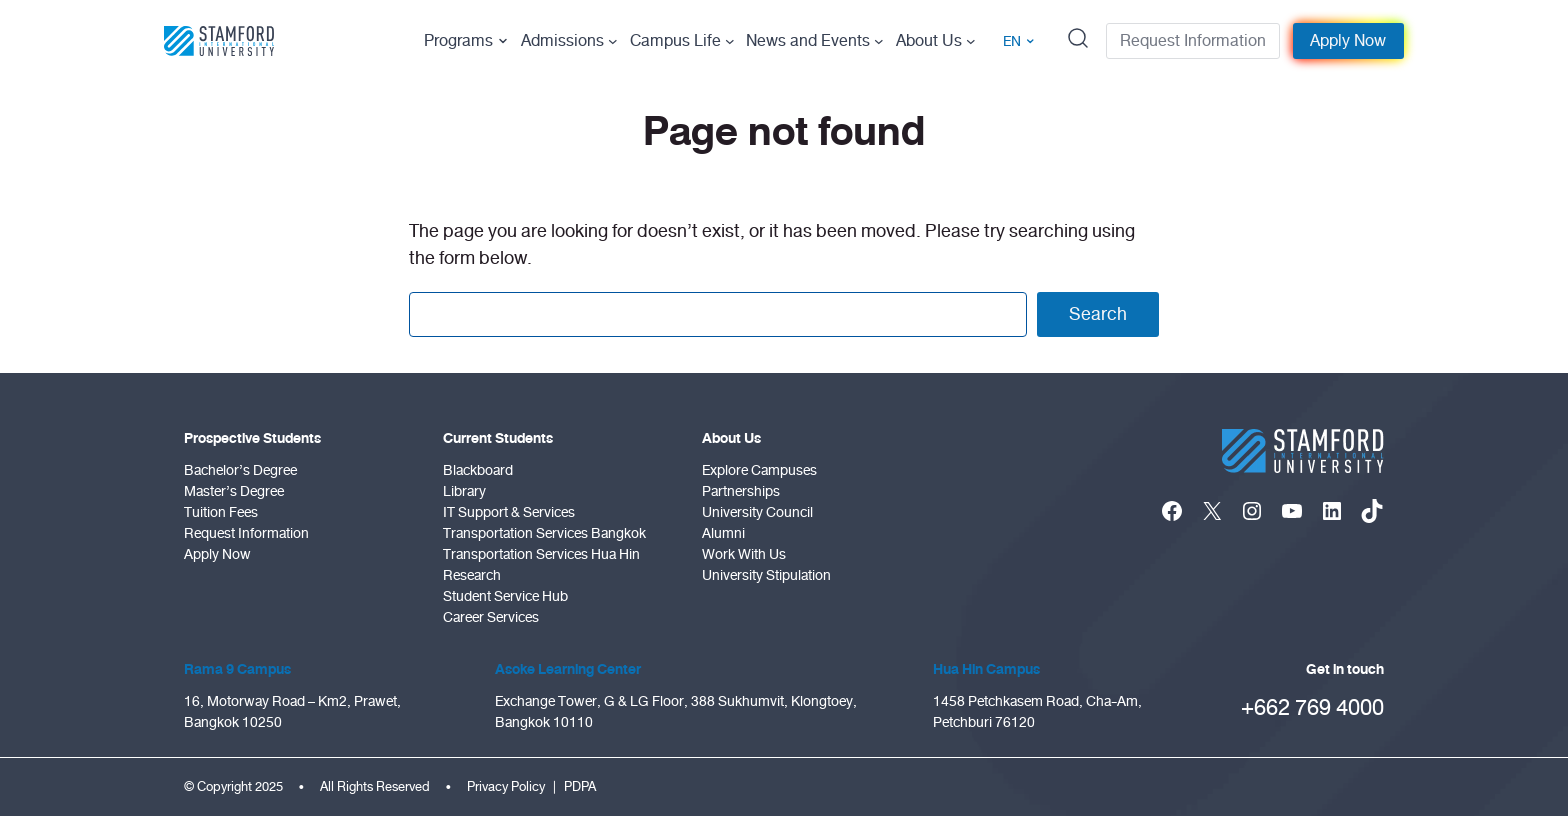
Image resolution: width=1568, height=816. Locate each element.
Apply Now (1348, 41)
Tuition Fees (221, 512)
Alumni (723, 533)
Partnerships (741, 491)
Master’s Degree (234, 491)
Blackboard (478, 470)
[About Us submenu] (971, 41)
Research (472, 575)
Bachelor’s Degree (240, 470)
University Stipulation (766, 575)
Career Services (491, 617)
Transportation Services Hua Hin (541, 554)
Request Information (1193, 41)
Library (464, 491)
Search (1098, 314)
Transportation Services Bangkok (544, 533)
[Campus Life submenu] (730, 41)
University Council (757, 512)
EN (1019, 41)
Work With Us (744, 554)
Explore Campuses (759, 470)
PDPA (580, 787)
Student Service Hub (505, 596)
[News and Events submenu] (879, 41)
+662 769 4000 (1312, 707)
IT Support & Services (509, 512)
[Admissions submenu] (613, 41)
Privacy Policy (506, 787)
